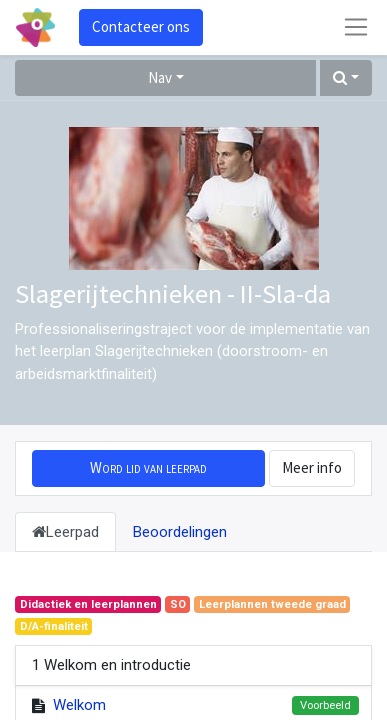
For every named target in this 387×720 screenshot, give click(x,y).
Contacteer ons (141, 26)
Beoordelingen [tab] (180, 532)
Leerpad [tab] (65, 532)
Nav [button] (160, 77)
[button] (346, 78)
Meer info (312, 467)
